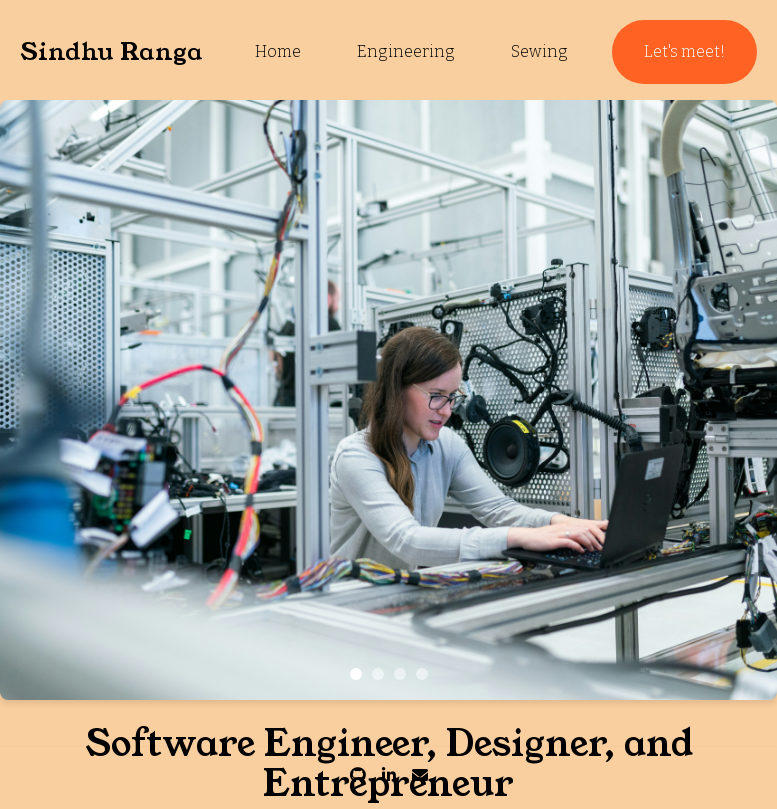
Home (278, 51)
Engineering (406, 51)
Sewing (539, 51)
